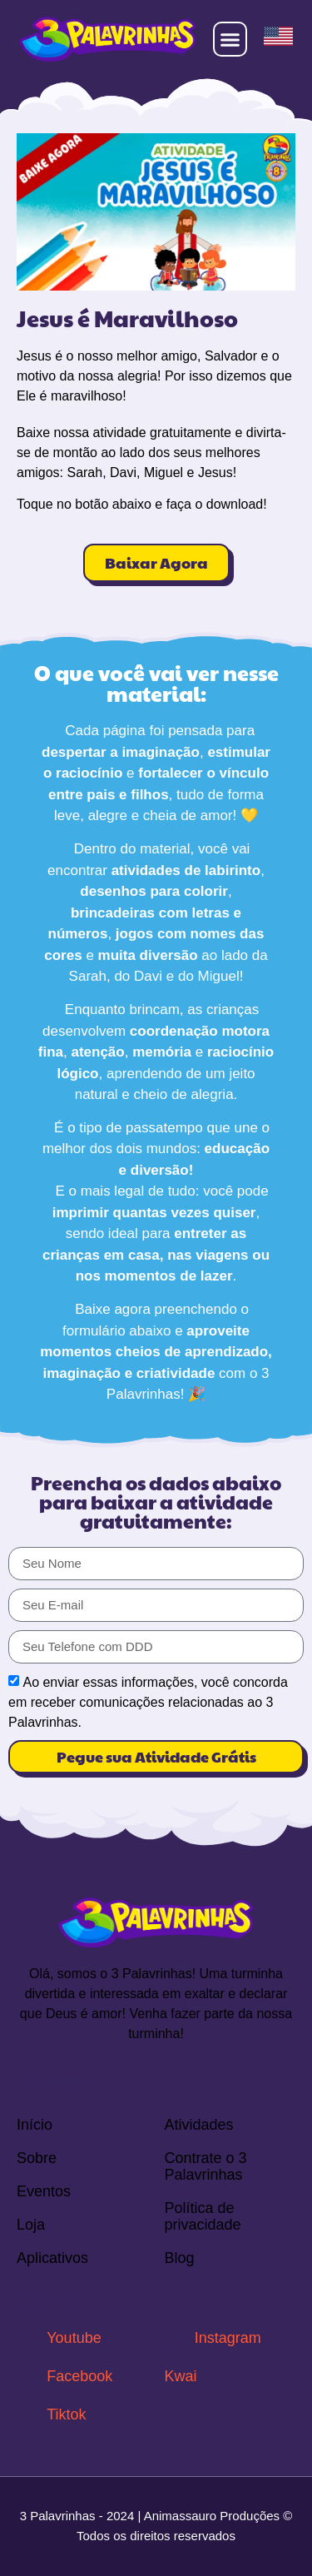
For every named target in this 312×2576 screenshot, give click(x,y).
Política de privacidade (203, 2216)
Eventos (44, 2191)
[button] (230, 39)
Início (34, 2124)
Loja (31, 2224)
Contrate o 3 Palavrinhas (206, 2166)
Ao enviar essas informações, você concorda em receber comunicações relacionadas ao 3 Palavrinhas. (148, 1702)
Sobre (37, 2158)
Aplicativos (52, 2258)
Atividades (199, 2124)
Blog (180, 2258)
